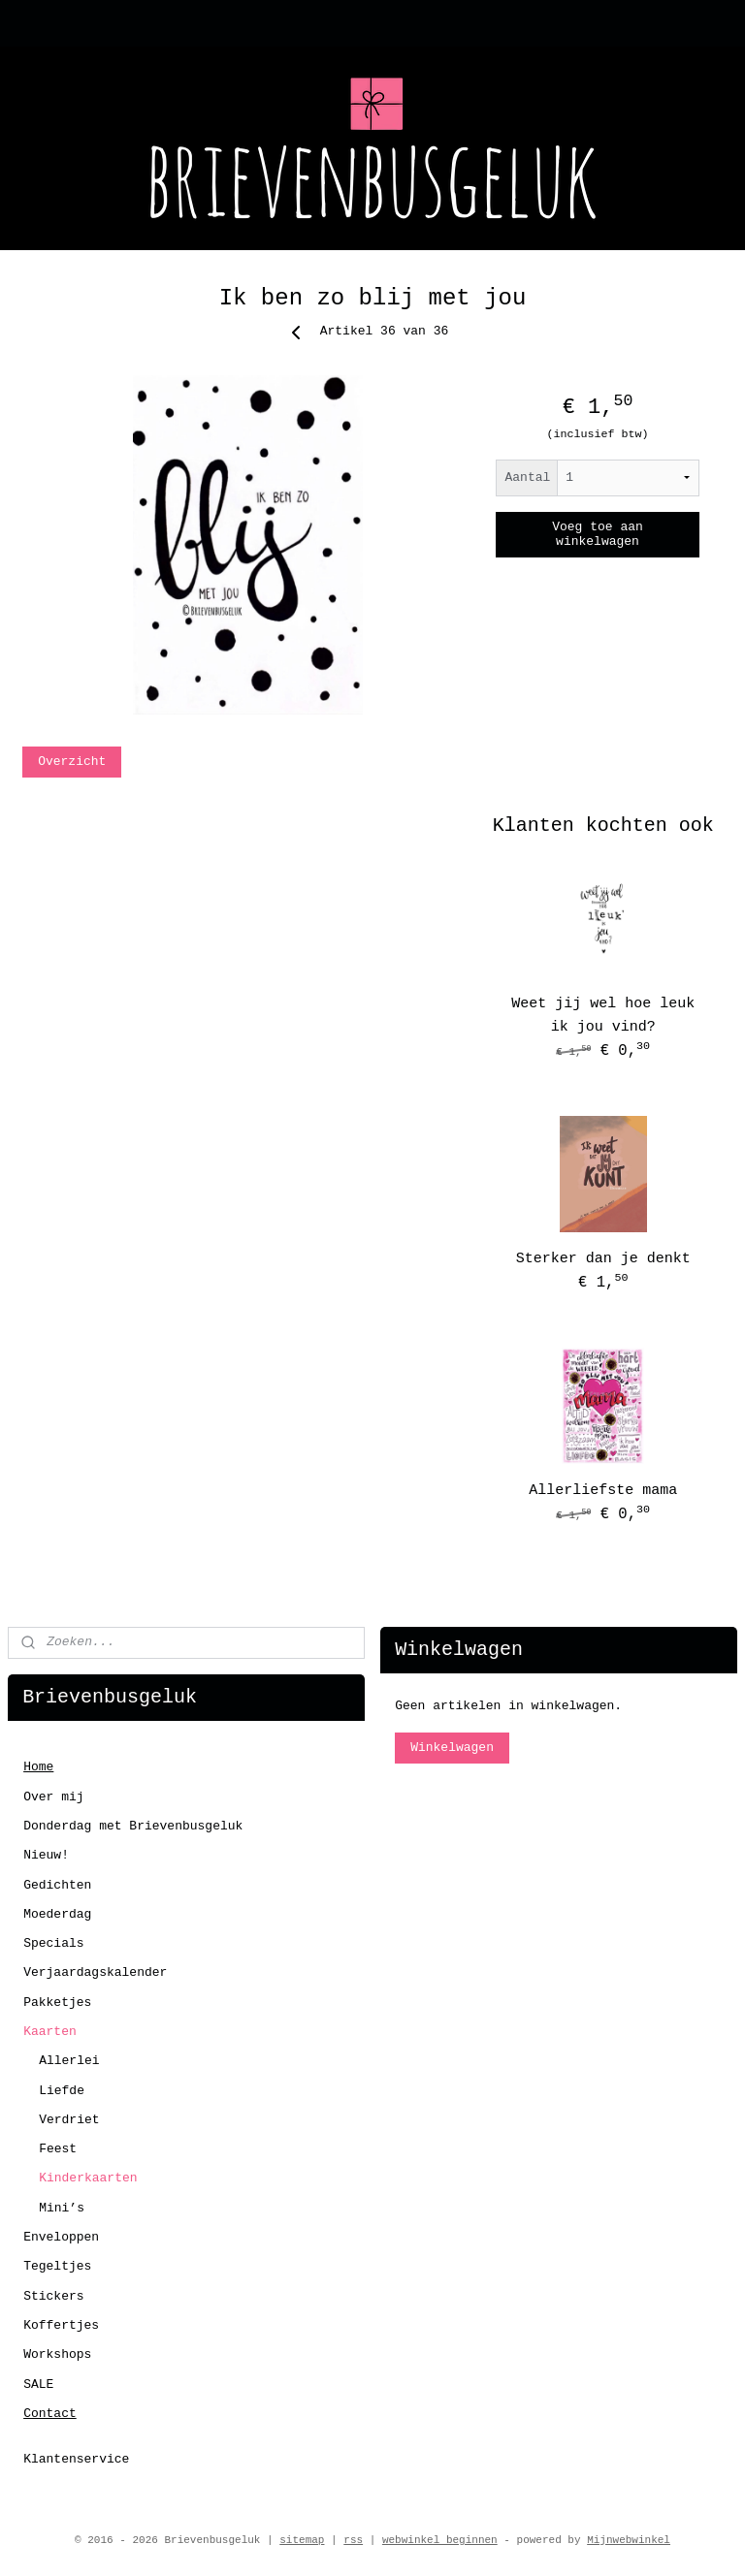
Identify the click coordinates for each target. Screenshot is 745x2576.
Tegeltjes (57, 2266)
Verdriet (69, 2120)
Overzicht (72, 761)
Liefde (61, 2090)
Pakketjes (57, 2002)
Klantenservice (76, 2459)
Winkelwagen (452, 1747)
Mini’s (61, 2208)
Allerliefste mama (603, 1490)
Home (38, 1767)
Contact (50, 2413)
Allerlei (69, 2060)
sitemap (301, 2540)
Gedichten (57, 1885)
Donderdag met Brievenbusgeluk (133, 1826)
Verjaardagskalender (95, 1972)
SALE (38, 2384)
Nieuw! (46, 1855)
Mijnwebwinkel (628, 2540)
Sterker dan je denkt (603, 1259)
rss (353, 2540)
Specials (53, 1943)
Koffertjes (61, 2325)
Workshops (57, 2354)
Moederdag (57, 1914)
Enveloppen (61, 2237)
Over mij (53, 1797)
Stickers (53, 2296)
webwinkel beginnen (440, 2540)
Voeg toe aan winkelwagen (597, 534)
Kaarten (50, 2031)
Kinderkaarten (88, 2178)
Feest (58, 2149)
